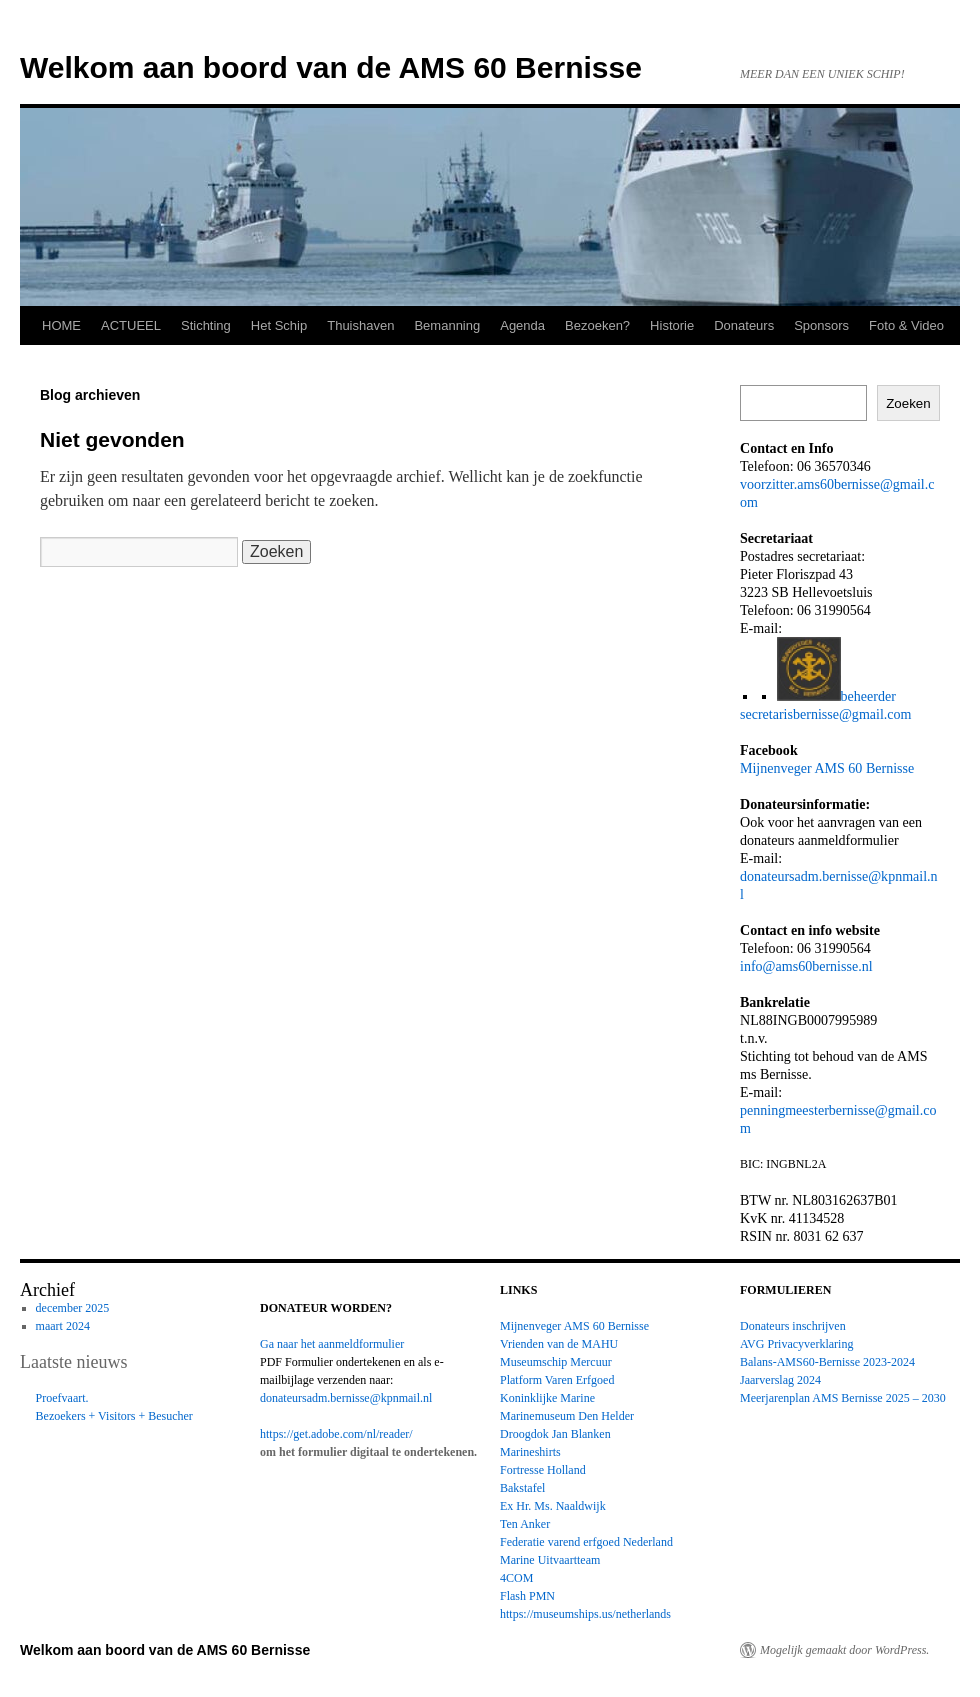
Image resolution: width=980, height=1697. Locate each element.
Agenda (522, 325)
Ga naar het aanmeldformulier (332, 1344)
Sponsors (821, 325)
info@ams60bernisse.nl (806, 966)
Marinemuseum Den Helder (567, 1416)
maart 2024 (63, 1326)
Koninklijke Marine (547, 1398)
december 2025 (73, 1308)
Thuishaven (360, 325)
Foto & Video (906, 325)
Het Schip (279, 325)
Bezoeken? (597, 325)
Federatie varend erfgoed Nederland (586, 1542)
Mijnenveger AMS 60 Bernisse (827, 768)
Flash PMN (527, 1596)
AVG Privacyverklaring (796, 1344)
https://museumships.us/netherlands (585, 1614)
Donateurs (744, 325)
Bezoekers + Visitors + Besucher (114, 1416)
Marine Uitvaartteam (550, 1560)
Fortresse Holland (543, 1470)
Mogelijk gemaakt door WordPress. (844, 1650)
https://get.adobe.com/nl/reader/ (336, 1434)
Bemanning (447, 325)
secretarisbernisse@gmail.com (826, 714)
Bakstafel (522, 1488)
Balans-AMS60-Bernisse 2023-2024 (827, 1362)
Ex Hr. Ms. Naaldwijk (553, 1506)
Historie (672, 325)
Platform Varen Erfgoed (557, 1380)
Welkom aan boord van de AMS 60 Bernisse (331, 67)
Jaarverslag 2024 (780, 1380)
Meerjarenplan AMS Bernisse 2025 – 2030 (843, 1398)
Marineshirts (530, 1452)
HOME (61, 325)
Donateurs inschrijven (793, 1326)
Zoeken (908, 403)
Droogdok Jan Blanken (555, 1434)
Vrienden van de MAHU (559, 1344)
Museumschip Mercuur (556, 1362)
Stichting (206, 325)
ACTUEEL (131, 325)
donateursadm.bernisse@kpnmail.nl (346, 1398)
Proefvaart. (62, 1398)
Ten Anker (525, 1524)
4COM (516, 1578)
